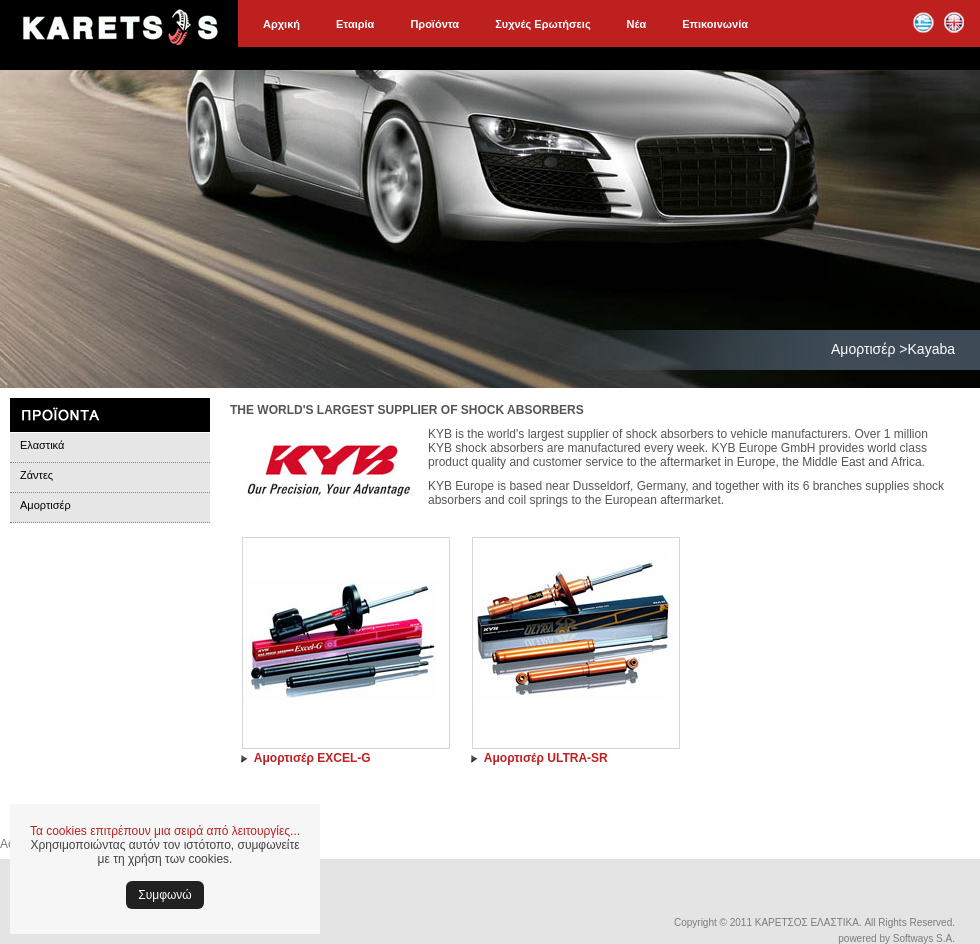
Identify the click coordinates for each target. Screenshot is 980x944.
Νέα (637, 24)
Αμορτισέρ (45, 505)
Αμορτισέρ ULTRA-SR (546, 758)
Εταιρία (355, 24)
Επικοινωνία (715, 24)
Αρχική (281, 24)
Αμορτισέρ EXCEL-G (312, 758)
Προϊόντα (434, 24)
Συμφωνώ (164, 895)
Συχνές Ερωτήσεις (542, 24)
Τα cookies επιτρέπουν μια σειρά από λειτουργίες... (165, 831)
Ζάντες (36, 475)
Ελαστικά (42, 445)
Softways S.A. (924, 938)
